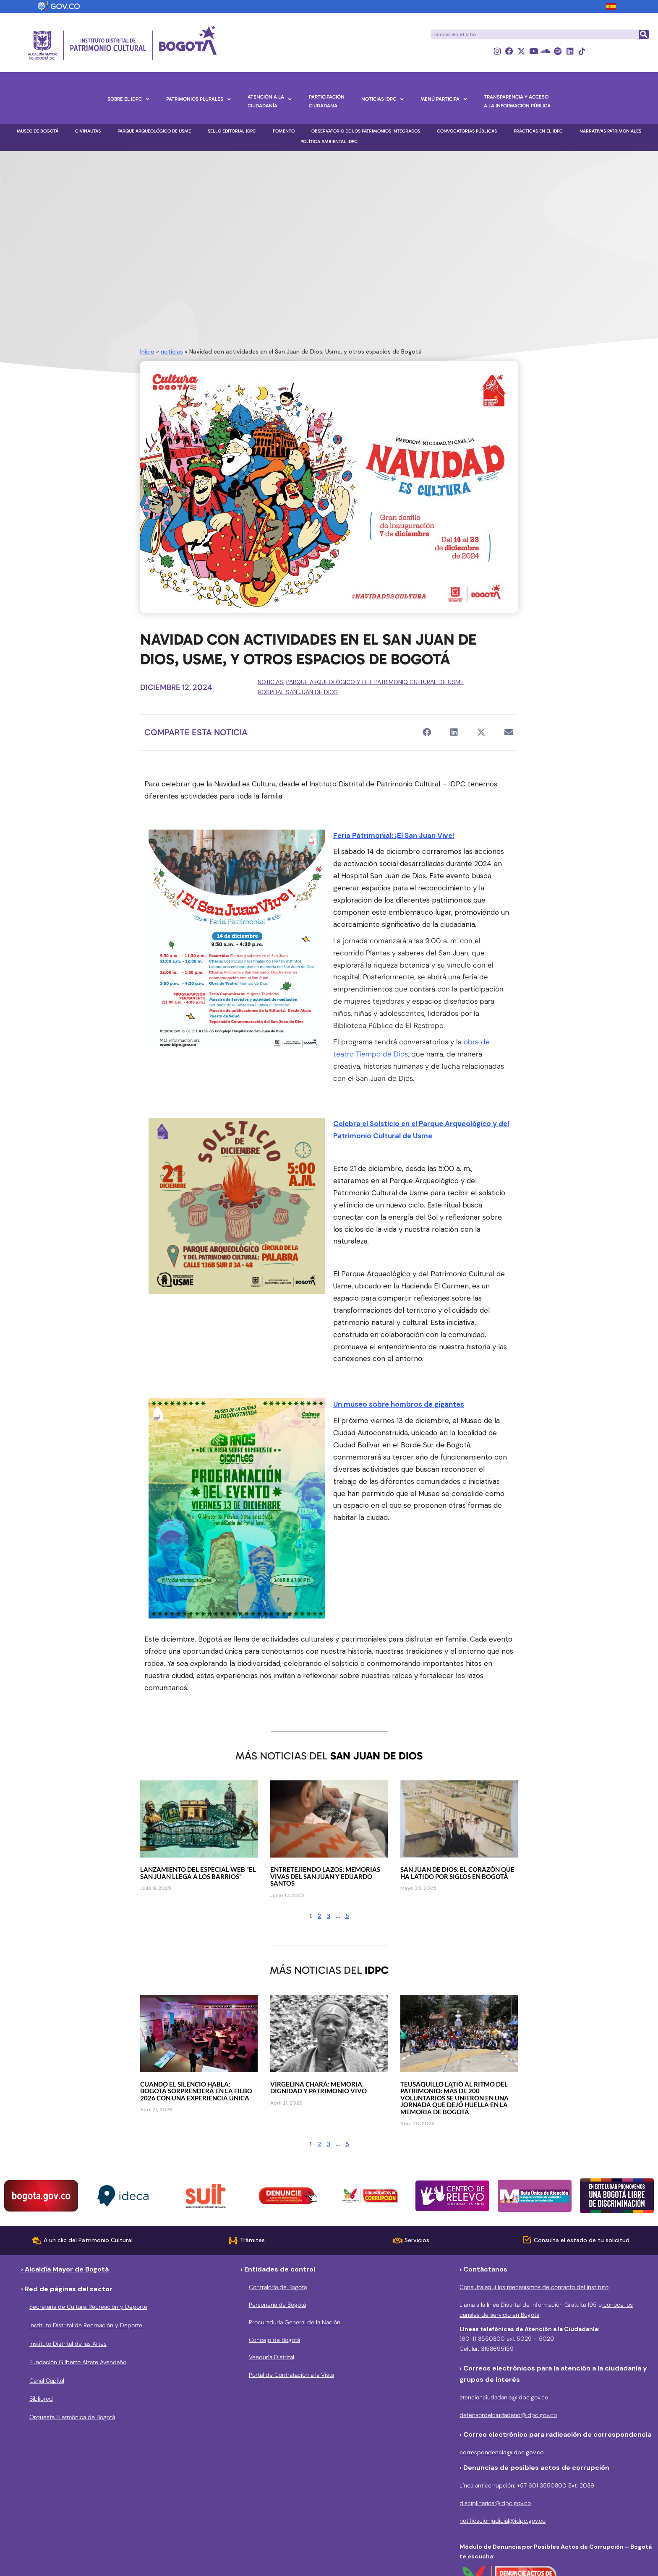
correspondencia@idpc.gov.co (502, 2452)
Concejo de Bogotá (274, 2340)
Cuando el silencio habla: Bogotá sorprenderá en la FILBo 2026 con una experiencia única (196, 2091)
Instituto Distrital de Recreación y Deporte (85, 2325)
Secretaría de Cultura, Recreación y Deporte (88, 2307)
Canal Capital (46, 2380)
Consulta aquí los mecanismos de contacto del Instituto (534, 2287)
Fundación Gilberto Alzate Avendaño (77, 2362)
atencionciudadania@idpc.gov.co (504, 2398)
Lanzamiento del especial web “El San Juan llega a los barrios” (198, 1873)
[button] (426, 732)
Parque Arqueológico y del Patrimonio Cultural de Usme (375, 682)
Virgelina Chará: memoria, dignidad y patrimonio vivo (318, 2087)
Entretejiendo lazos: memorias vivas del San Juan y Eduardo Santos (325, 1876)
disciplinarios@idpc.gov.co (495, 2503)
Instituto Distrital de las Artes (68, 2343)
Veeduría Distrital (271, 2357)
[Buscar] (643, 34)
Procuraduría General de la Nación (294, 2322)
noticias (172, 351)
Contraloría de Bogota (278, 2287)
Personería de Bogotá (277, 2304)
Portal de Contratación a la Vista (291, 2374)
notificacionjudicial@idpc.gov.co (503, 2520)
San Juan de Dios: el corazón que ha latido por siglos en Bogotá (457, 1873)
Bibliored (41, 2399)
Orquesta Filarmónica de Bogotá (72, 2417)
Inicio (147, 351)
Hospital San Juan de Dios (298, 692)
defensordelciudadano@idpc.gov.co (508, 2415)
